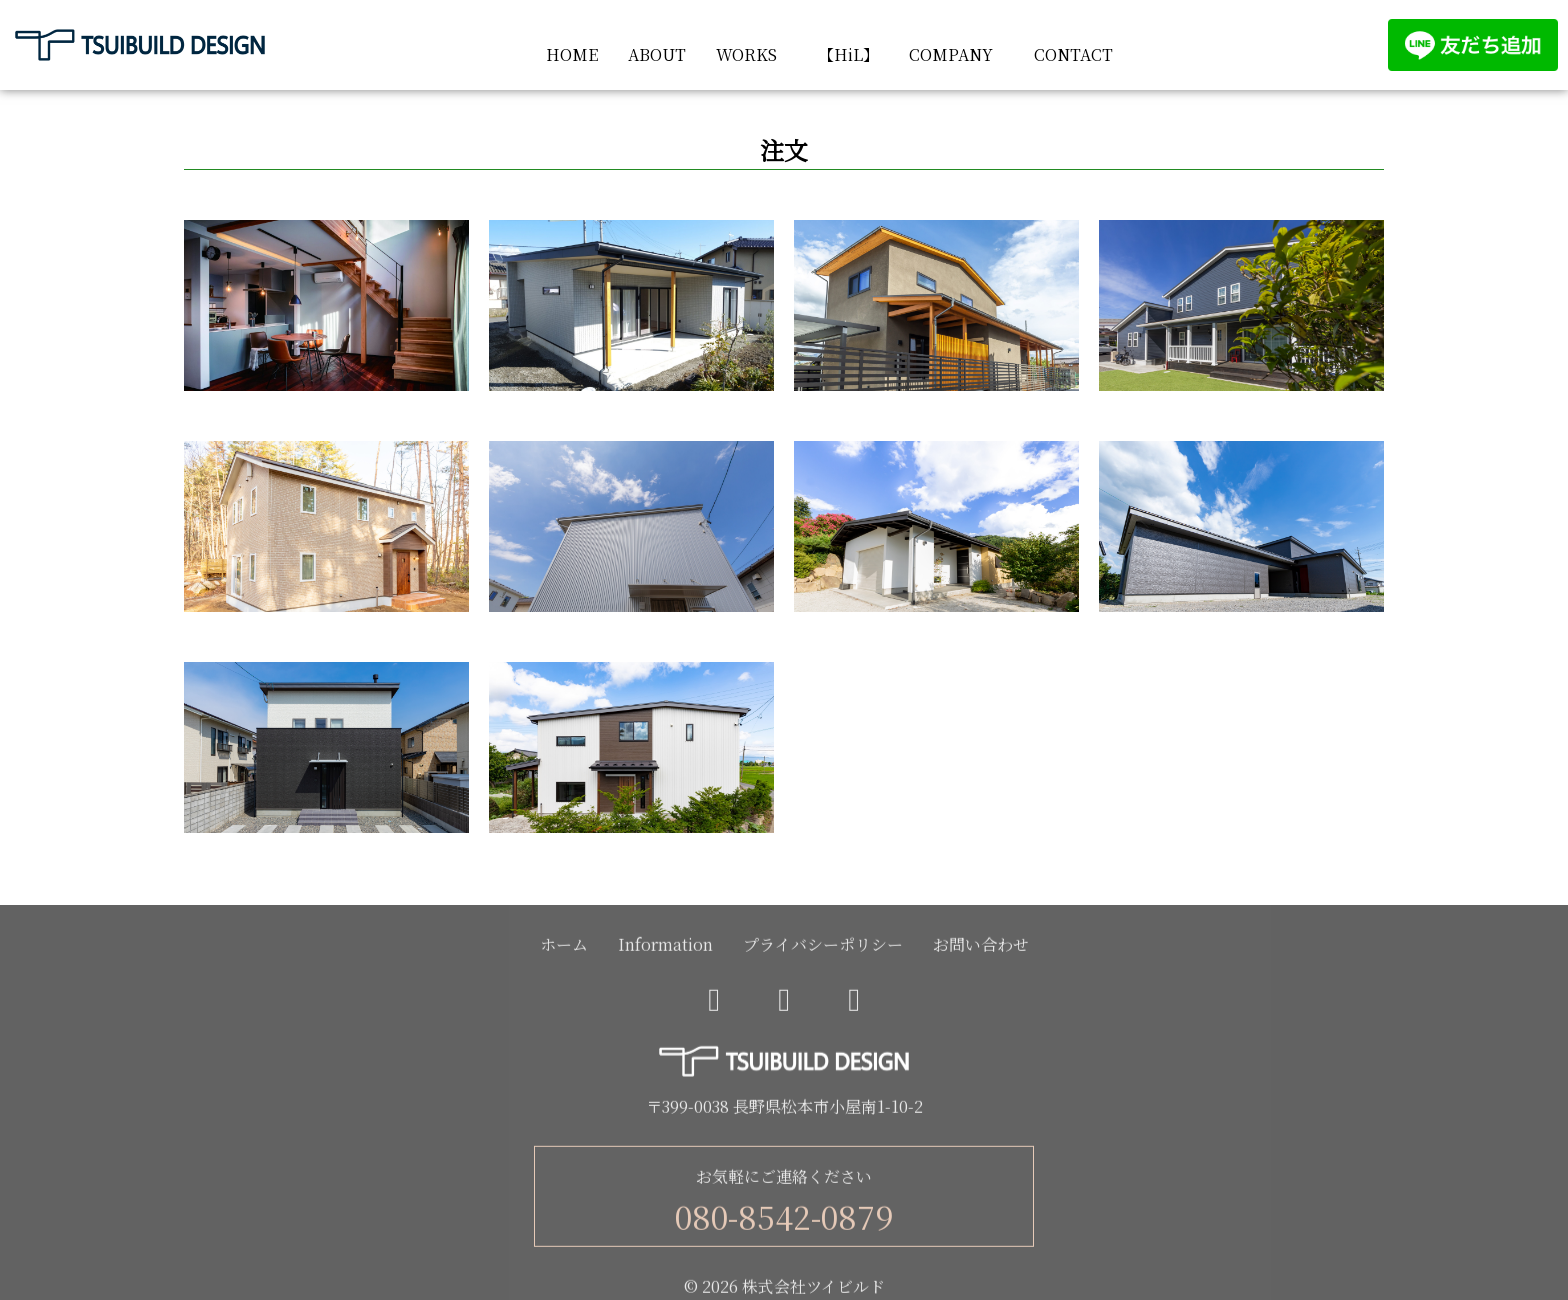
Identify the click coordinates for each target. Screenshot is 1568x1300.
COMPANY (951, 54)
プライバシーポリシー (823, 948)
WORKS (746, 54)
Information (665, 948)
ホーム (564, 948)
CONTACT (1073, 54)
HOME (572, 54)
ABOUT (657, 54)
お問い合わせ (981, 948)
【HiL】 (848, 54)
